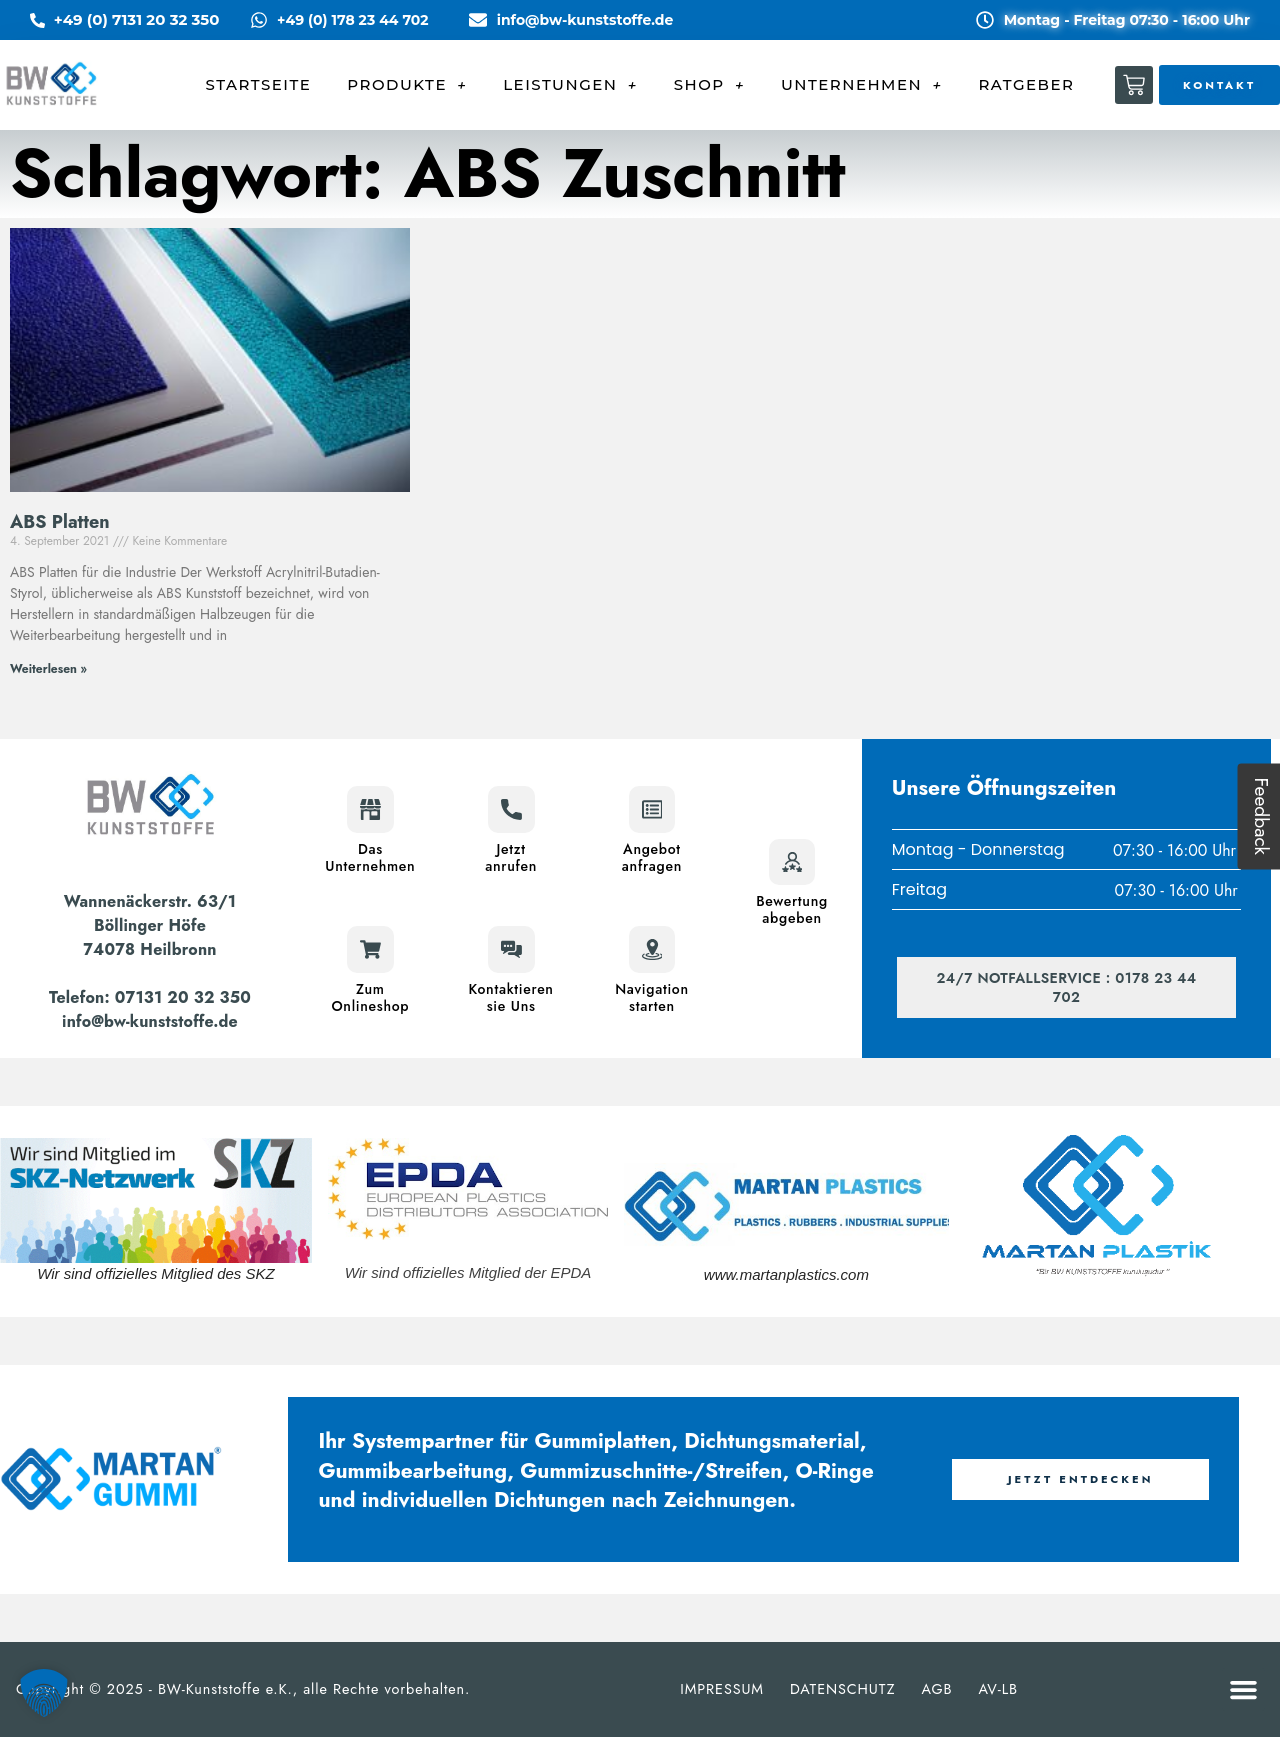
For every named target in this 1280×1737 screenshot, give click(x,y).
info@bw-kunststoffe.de (150, 1021)
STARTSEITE (259, 84)
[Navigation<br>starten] (652, 949)
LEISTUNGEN (570, 85)
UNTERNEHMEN (862, 85)
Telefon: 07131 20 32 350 (150, 997)
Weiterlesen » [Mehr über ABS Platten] (48, 669)
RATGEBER (1026, 84)
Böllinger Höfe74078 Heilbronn (149, 937)
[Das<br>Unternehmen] (370, 810)
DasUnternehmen (370, 857)
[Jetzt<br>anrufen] (511, 810)
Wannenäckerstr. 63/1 (150, 901)
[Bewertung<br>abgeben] (792, 862)
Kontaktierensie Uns (511, 996)
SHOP (709, 85)
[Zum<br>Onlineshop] (370, 949)
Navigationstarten (652, 996)
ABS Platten (60, 522)
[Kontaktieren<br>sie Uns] (511, 949)
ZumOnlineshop (370, 996)
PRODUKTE (407, 85)
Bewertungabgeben (792, 909)
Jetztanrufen (511, 857)
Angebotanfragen (652, 857)
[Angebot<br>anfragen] (652, 810)
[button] (1244, 1690)
